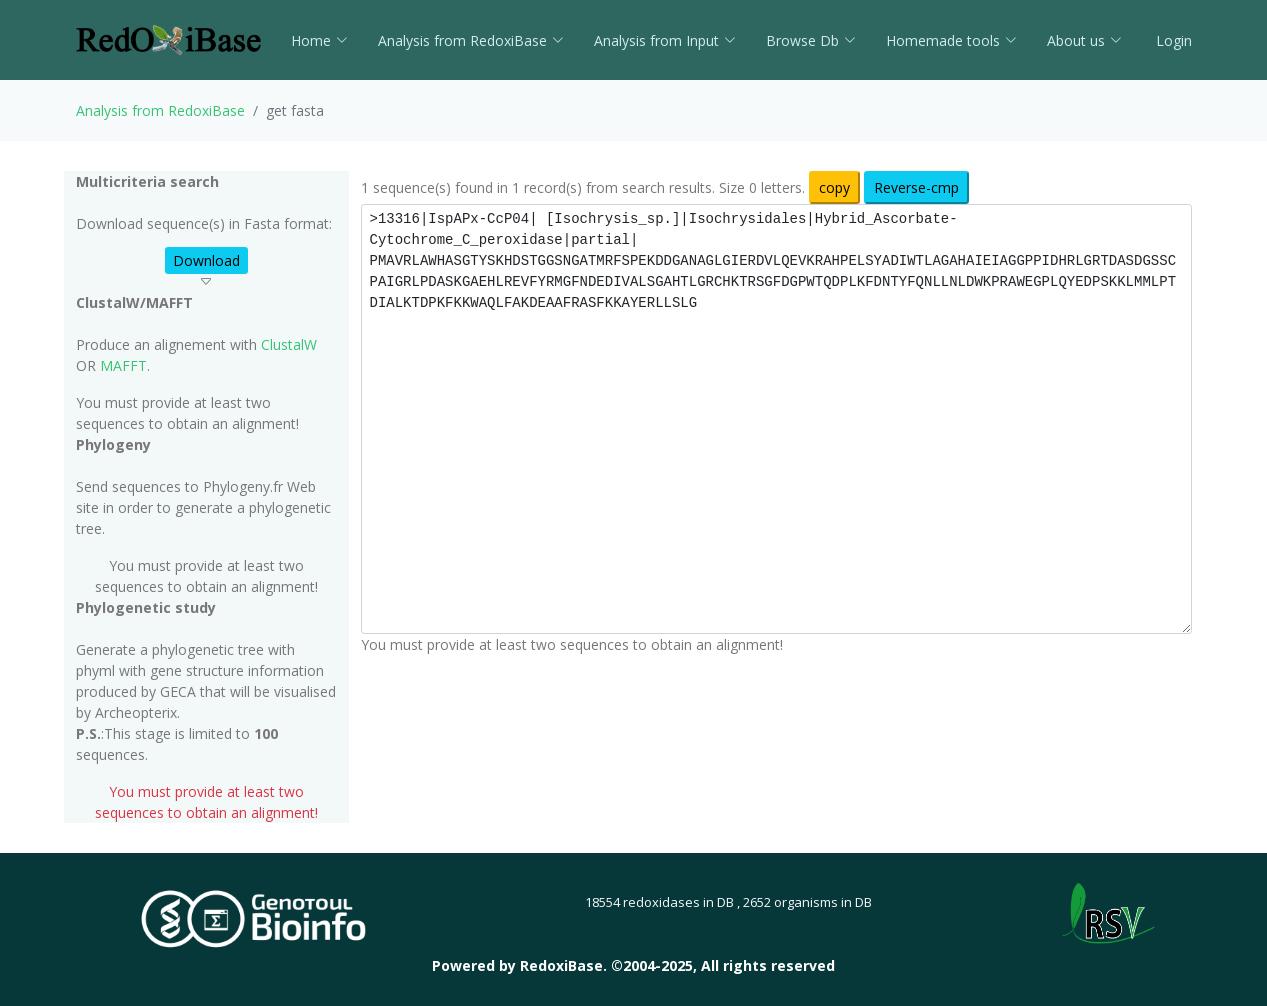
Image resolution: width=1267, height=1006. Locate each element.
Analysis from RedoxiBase (160, 110)
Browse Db (811, 40)
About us (1084, 40)
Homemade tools (951, 40)
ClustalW (289, 344)
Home (319, 40)
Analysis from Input (665, 40)
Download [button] (206, 260)
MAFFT (123, 365)
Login (1172, 40)
